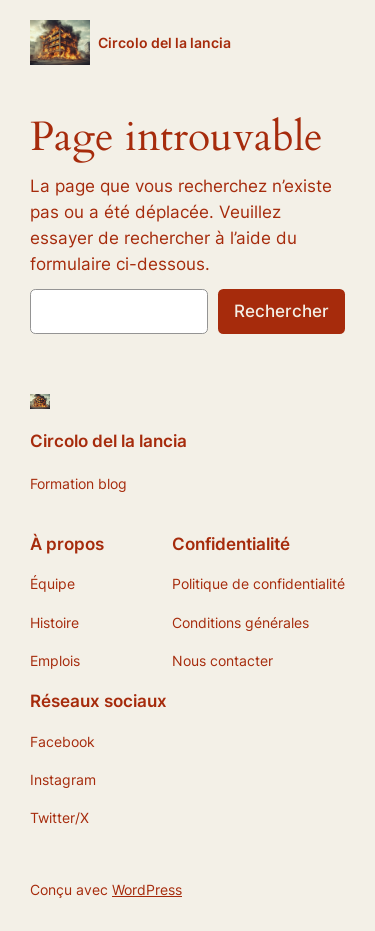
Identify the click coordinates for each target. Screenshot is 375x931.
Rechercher (281, 311)
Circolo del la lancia (164, 42)
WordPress (147, 889)
